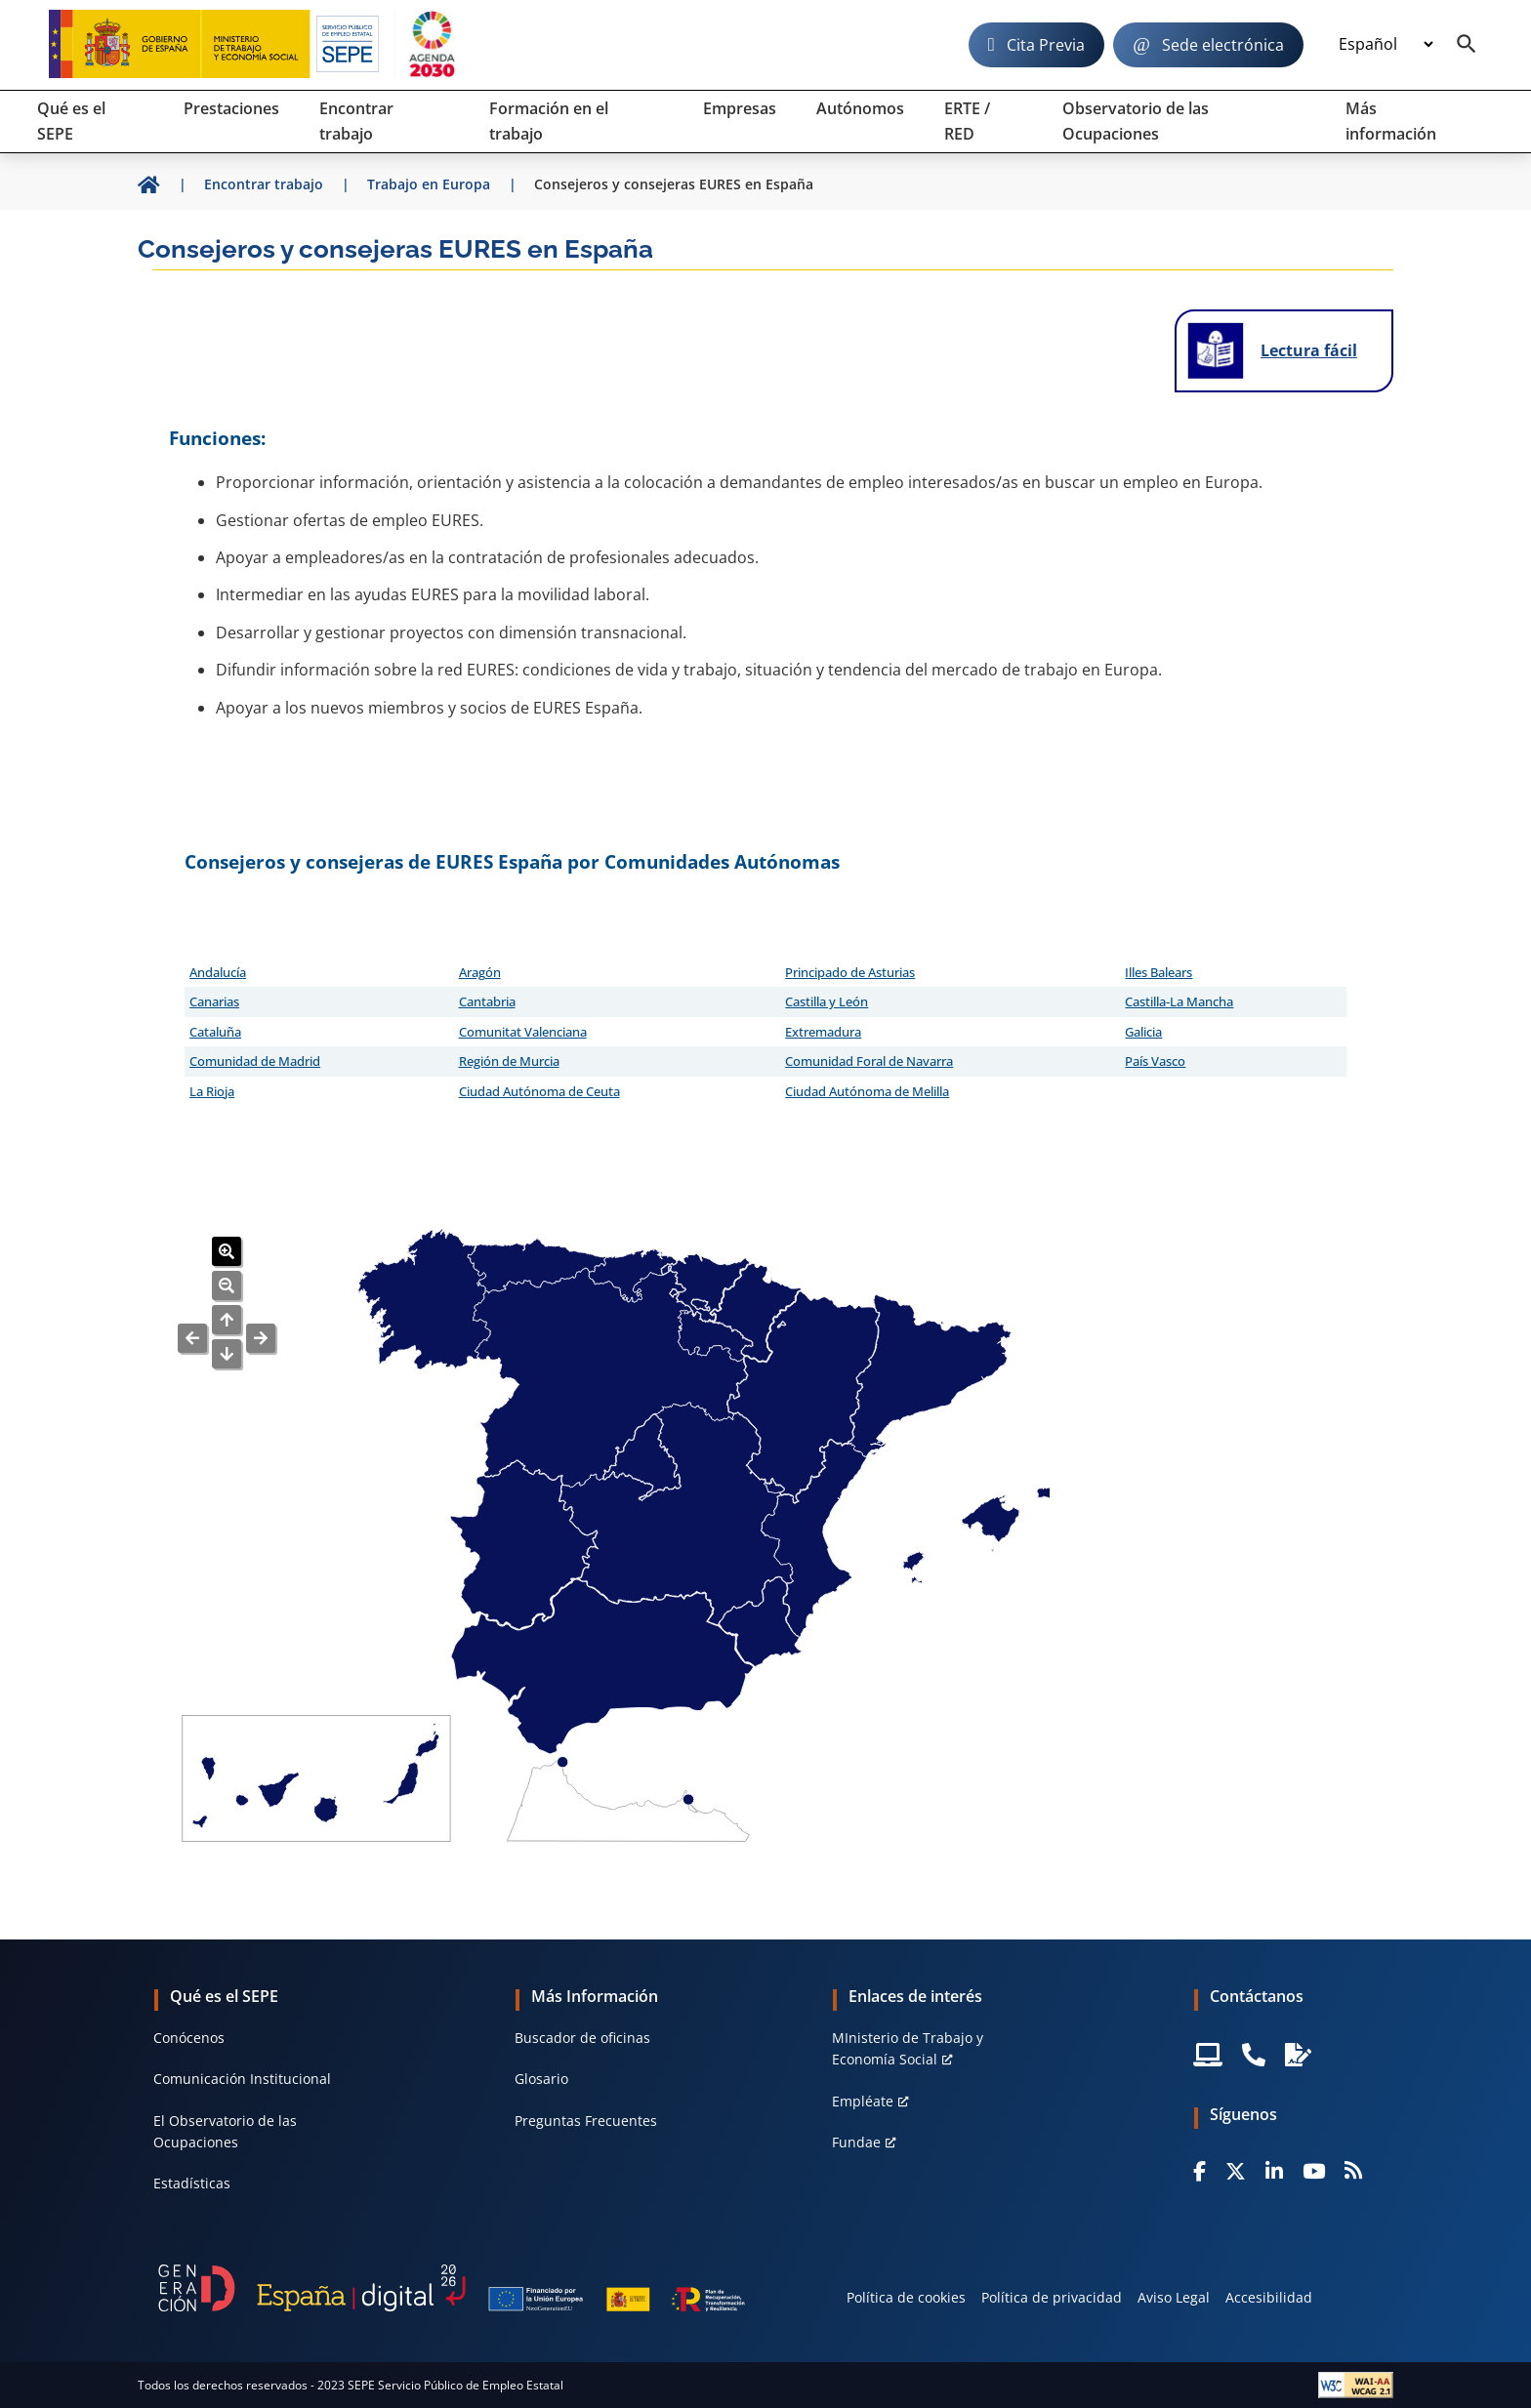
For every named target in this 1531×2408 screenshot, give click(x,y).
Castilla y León (826, 1001)
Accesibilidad (1268, 2297)
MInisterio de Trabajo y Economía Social (907, 2048)
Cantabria (487, 1001)
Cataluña (215, 1032)
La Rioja (211, 1091)
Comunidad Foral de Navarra (869, 1061)
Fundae (856, 2142)
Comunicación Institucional (242, 2078)
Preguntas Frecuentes (586, 2120)
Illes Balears (1158, 972)
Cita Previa (1046, 45)
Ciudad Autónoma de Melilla (867, 1091)
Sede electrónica (1223, 45)
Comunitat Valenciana (523, 1032)
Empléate (862, 2101)
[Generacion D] (452, 2288)
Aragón (480, 972)
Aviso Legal (1174, 2297)
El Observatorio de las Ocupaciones (225, 2131)
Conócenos (189, 2037)
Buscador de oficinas (582, 2037)
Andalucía (217, 972)
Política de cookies (906, 2297)
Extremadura (823, 1032)
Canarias (214, 1001)
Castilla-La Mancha (1179, 1001)
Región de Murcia (509, 1061)
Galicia (1143, 1032)
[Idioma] (1385, 45)
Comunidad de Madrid (254, 1061)
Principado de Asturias (850, 972)
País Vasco (1155, 1061)
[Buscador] (1466, 45)
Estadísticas (191, 2183)
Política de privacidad (1051, 2297)
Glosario (541, 2078)
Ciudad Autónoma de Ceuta (539, 1091)
